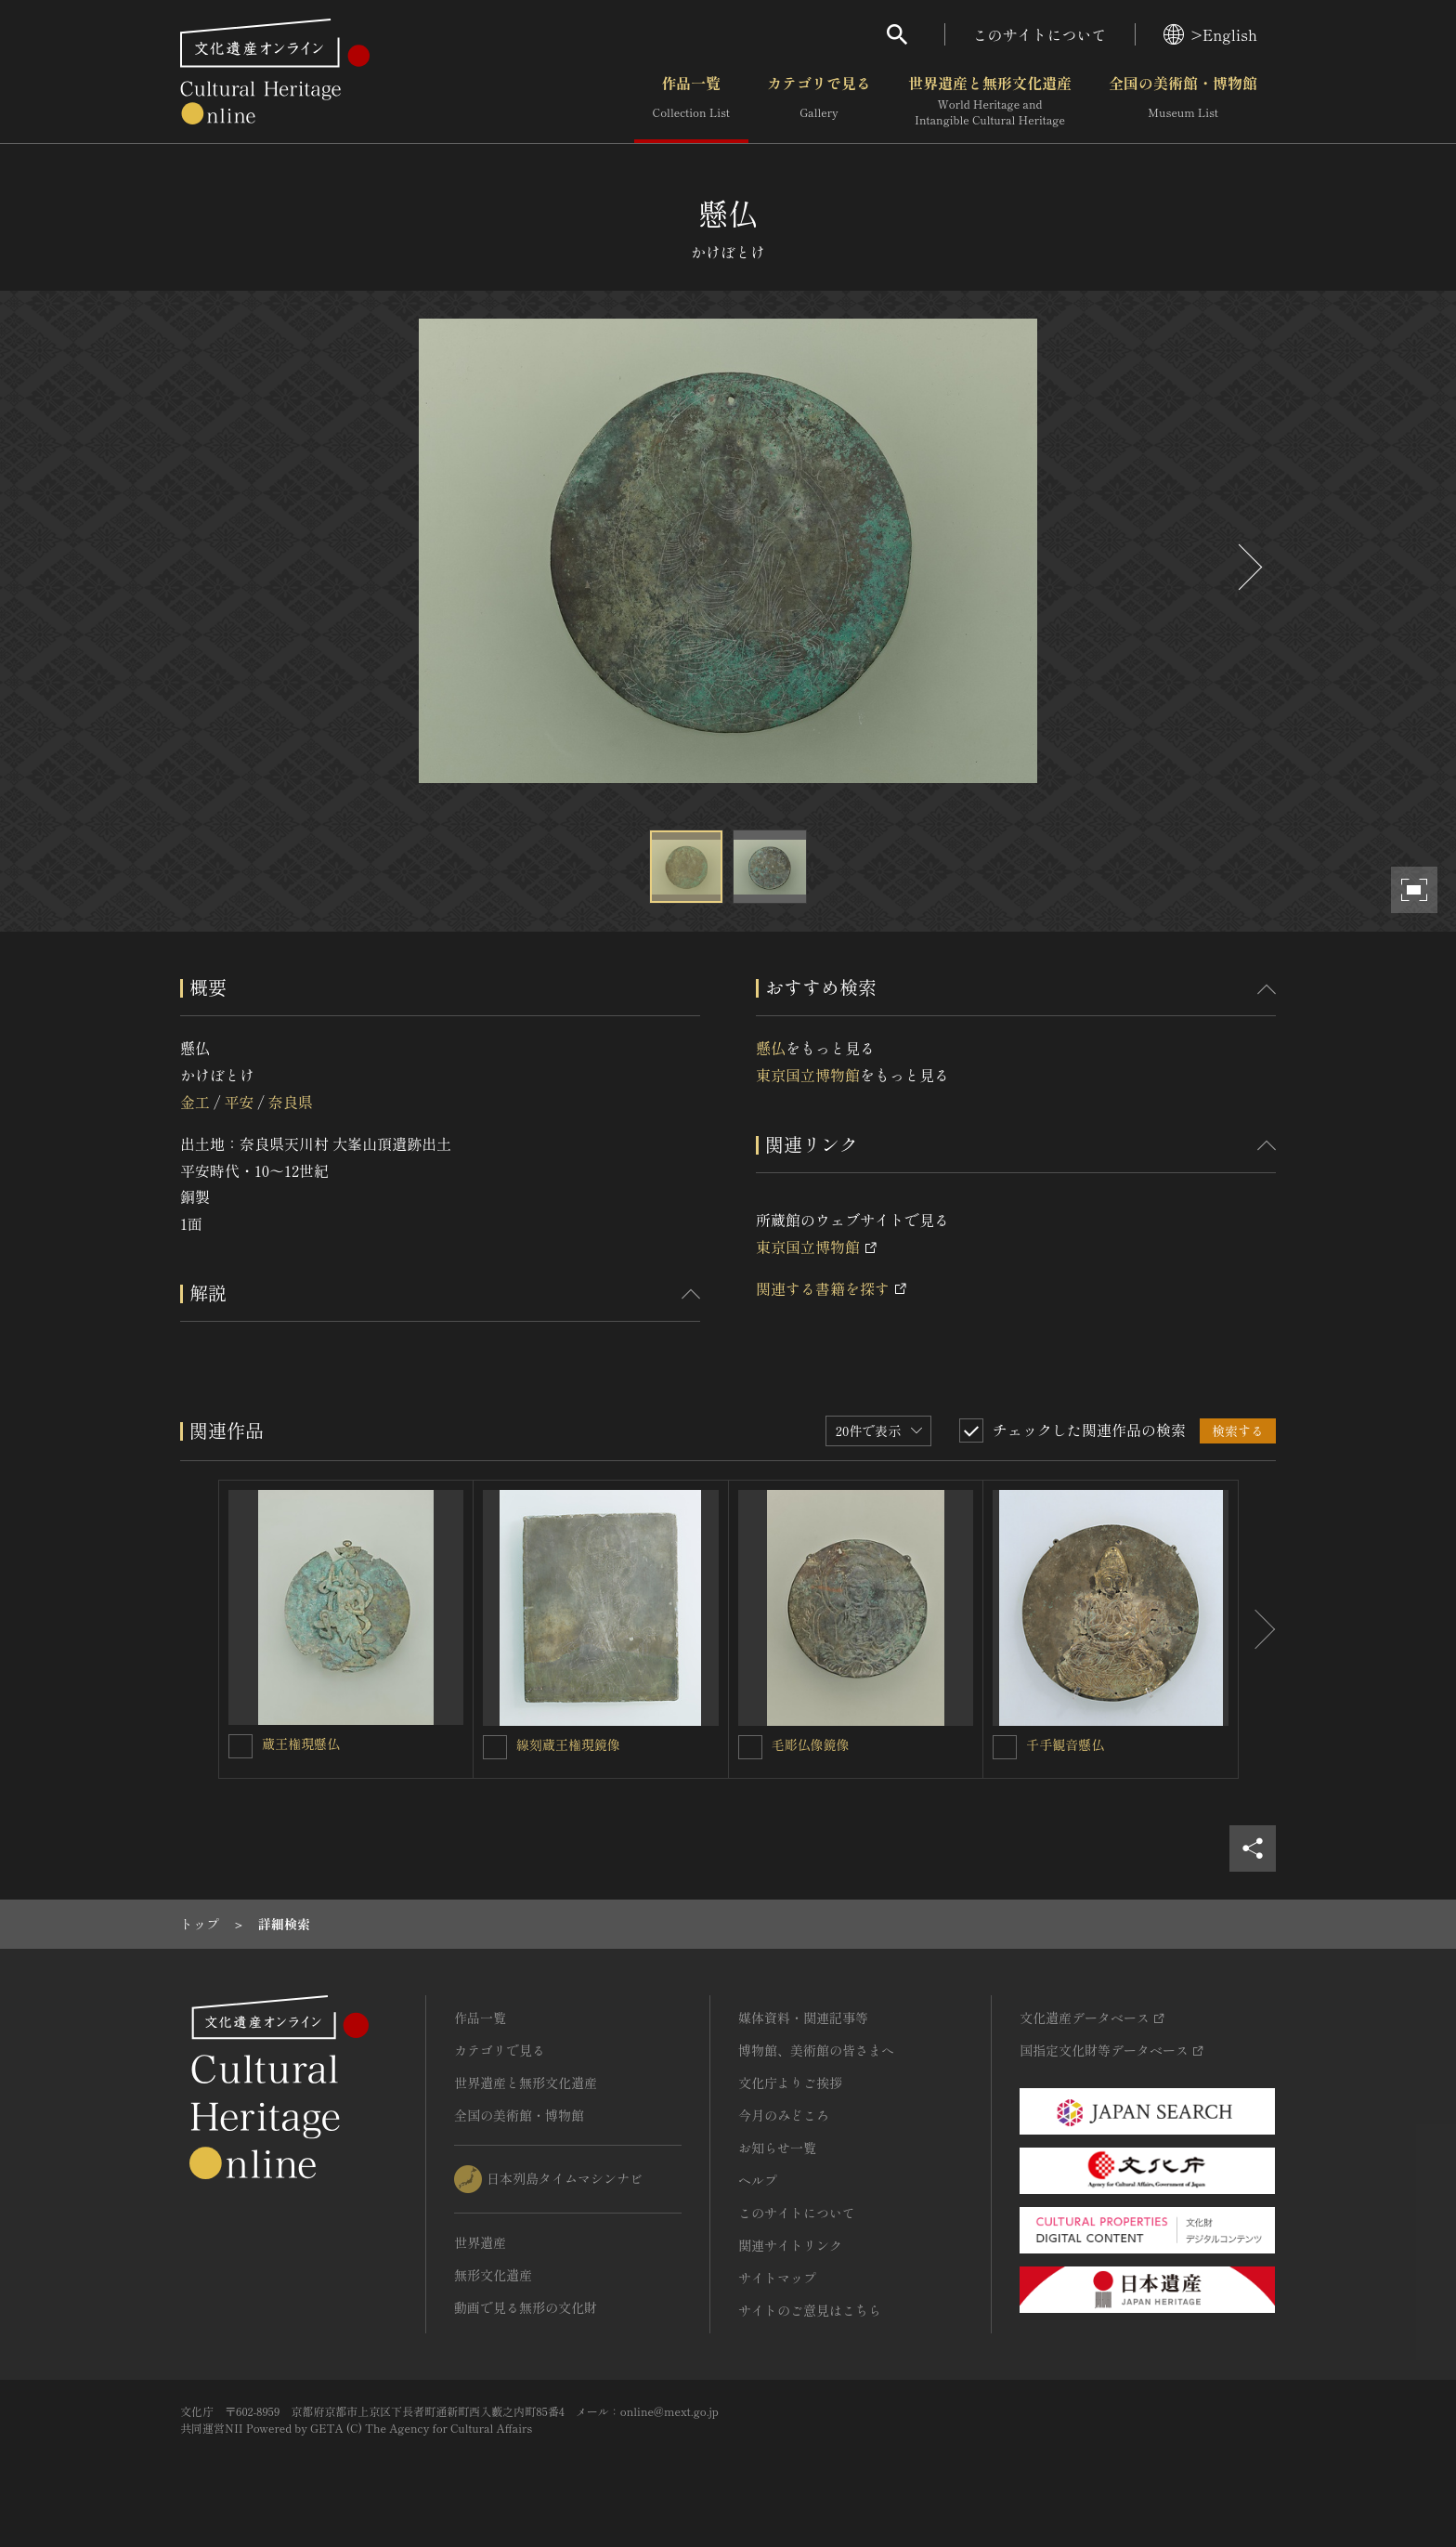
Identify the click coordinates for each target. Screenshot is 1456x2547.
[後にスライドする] (1248, 567)
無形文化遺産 (493, 2275)
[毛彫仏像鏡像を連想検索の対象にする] (750, 1747)
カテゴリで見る (819, 101)
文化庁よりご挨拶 (790, 2082)
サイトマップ (777, 2277)
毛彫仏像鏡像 (811, 1744)
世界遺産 (480, 2242)
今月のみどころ (783, 2115)
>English (1210, 34)
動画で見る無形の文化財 (525, 2307)
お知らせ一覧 (777, 2147)
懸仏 (771, 1048)
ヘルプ (757, 2180)
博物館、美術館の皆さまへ (816, 2050)
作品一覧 (691, 101)
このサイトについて (1040, 34)
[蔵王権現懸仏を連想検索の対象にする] (240, 1746)
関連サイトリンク (790, 2245)
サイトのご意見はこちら (809, 2310)
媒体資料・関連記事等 (803, 2017)
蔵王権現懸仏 (301, 1743)
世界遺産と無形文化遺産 (990, 101)
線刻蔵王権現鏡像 (568, 1744)
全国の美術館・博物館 (1183, 101)
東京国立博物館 (808, 1075)
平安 (239, 1102)
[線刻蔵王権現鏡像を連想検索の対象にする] (495, 1747)
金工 (195, 1102)
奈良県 (290, 1102)
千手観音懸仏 (1065, 1744)
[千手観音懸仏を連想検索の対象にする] (1005, 1747)
